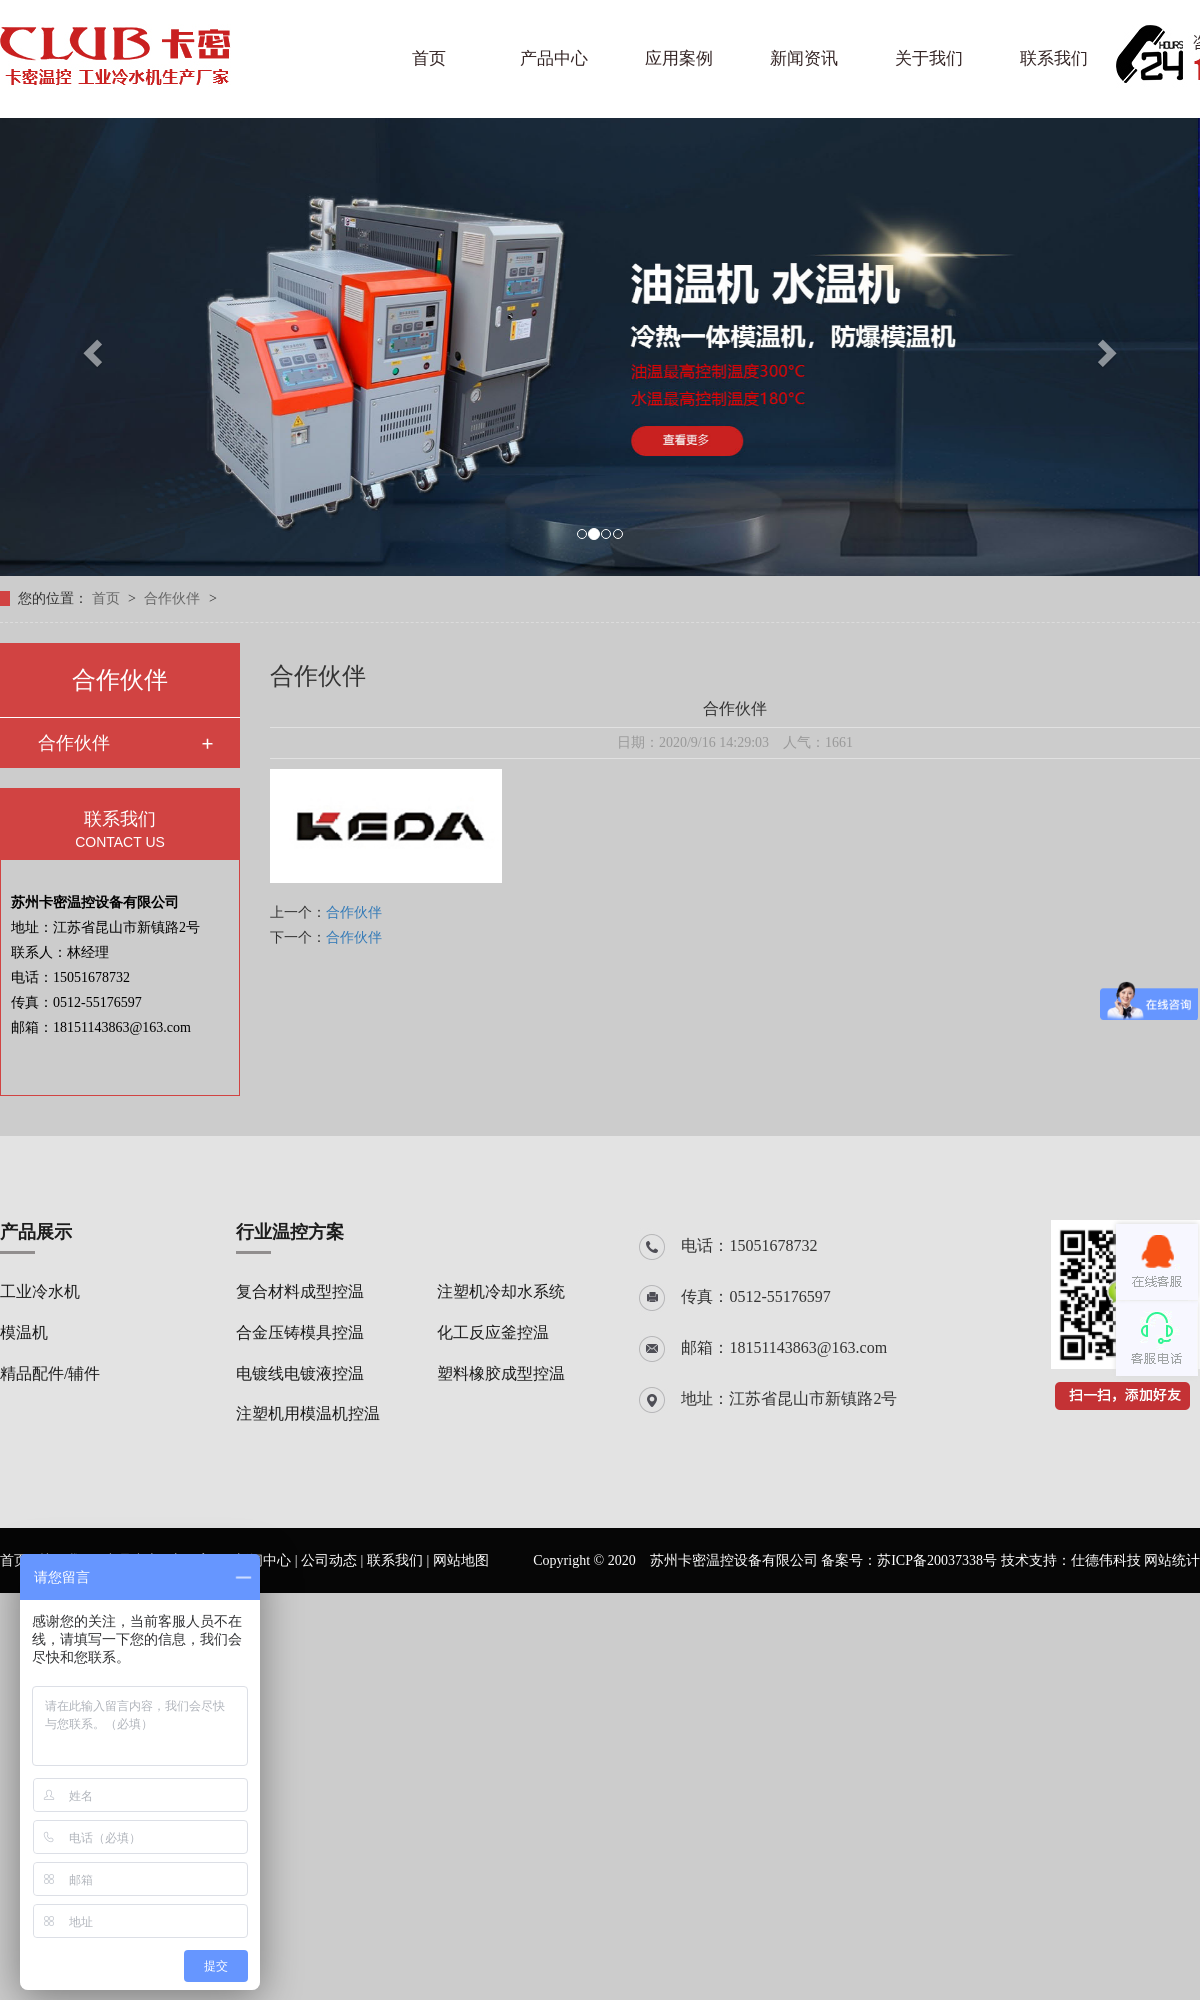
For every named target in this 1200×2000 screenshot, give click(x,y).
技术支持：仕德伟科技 (1071, 1560)
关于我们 (929, 58)
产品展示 (36, 1232)
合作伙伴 (174, 598)
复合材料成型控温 (300, 1291)
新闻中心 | (268, 1560)
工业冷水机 (40, 1291)
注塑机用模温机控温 (308, 1413)
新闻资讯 (804, 58)
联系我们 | (400, 1560)
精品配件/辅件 (50, 1373)
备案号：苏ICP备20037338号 (909, 1560)
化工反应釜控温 (493, 1332)
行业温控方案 (290, 1232)
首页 (429, 58)
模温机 (24, 1332)
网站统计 (1172, 1560)
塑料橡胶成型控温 (501, 1373)
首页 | (19, 1560)
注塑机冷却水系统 (501, 1291)
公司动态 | (334, 1560)
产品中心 (554, 58)
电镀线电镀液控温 (300, 1373)
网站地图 (461, 1560)
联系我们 (1054, 58)
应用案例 (679, 58)
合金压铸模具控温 (300, 1332)
